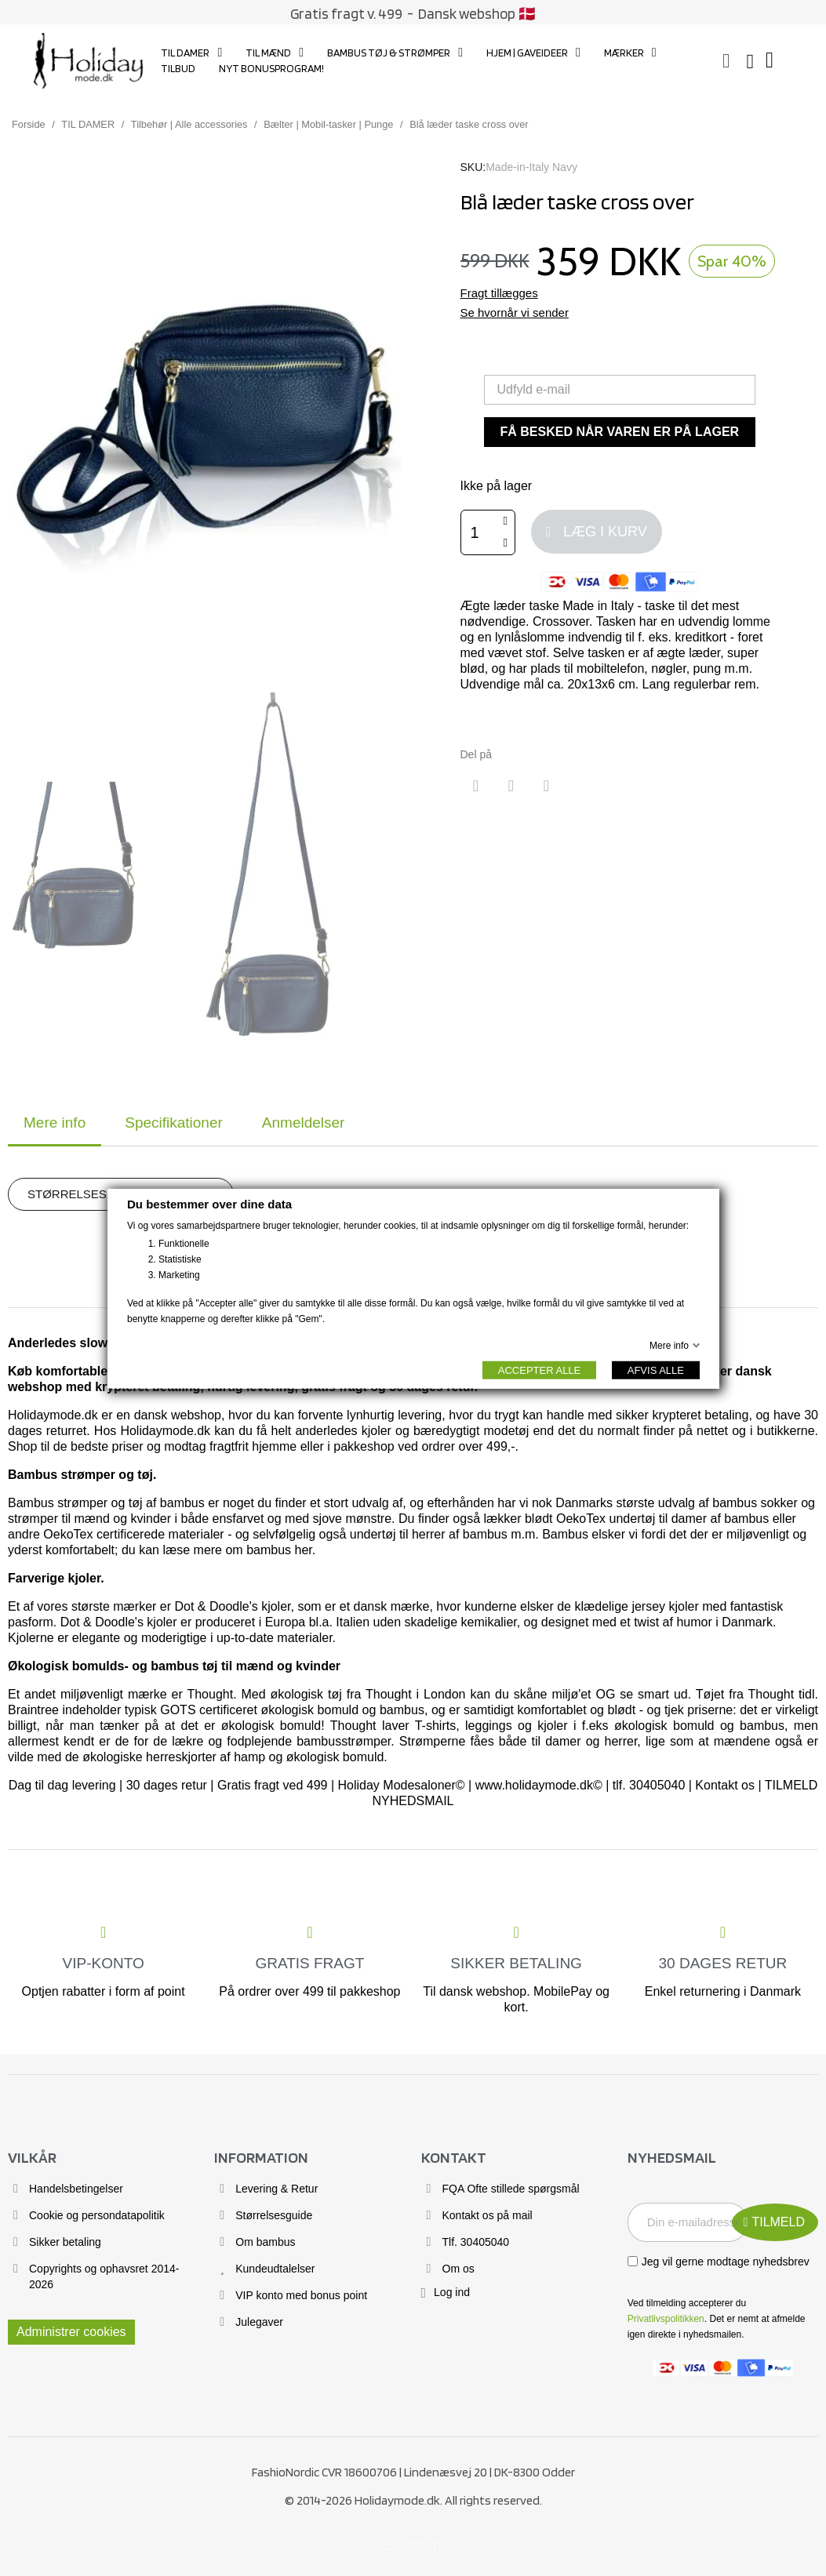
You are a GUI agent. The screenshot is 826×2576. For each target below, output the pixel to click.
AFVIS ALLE (655, 1369)
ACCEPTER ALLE (538, 1369)
